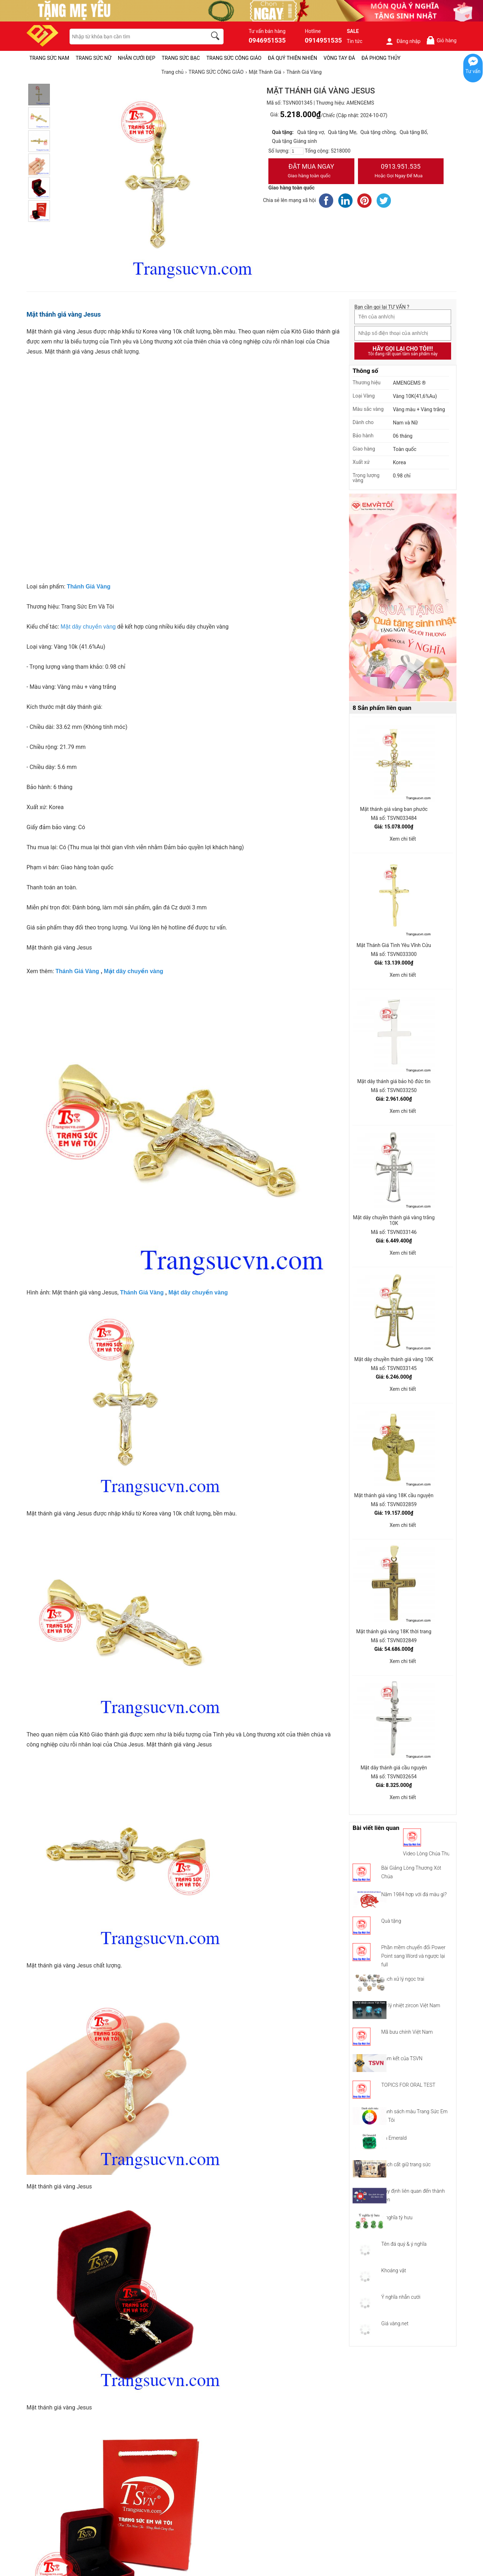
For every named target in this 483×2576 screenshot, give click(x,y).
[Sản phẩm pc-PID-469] (402, 598)
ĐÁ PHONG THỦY (381, 58)
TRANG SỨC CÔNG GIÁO (234, 58)
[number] (297, 151)
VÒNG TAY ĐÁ (339, 58)
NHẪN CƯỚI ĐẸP (137, 58)
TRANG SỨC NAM (49, 58)
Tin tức (355, 41)
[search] (216, 37)
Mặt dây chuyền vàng (88, 627)
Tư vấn (472, 71)
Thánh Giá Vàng (77, 971)
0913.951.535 (401, 172)
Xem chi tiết (402, 839)
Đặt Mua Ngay (311, 172)
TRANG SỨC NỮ (93, 58)
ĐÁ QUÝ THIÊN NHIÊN (292, 58)
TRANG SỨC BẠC (181, 58)
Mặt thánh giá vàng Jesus (64, 314)
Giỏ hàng (441, 40)
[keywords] (134, 36)
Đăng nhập (403, 41)
